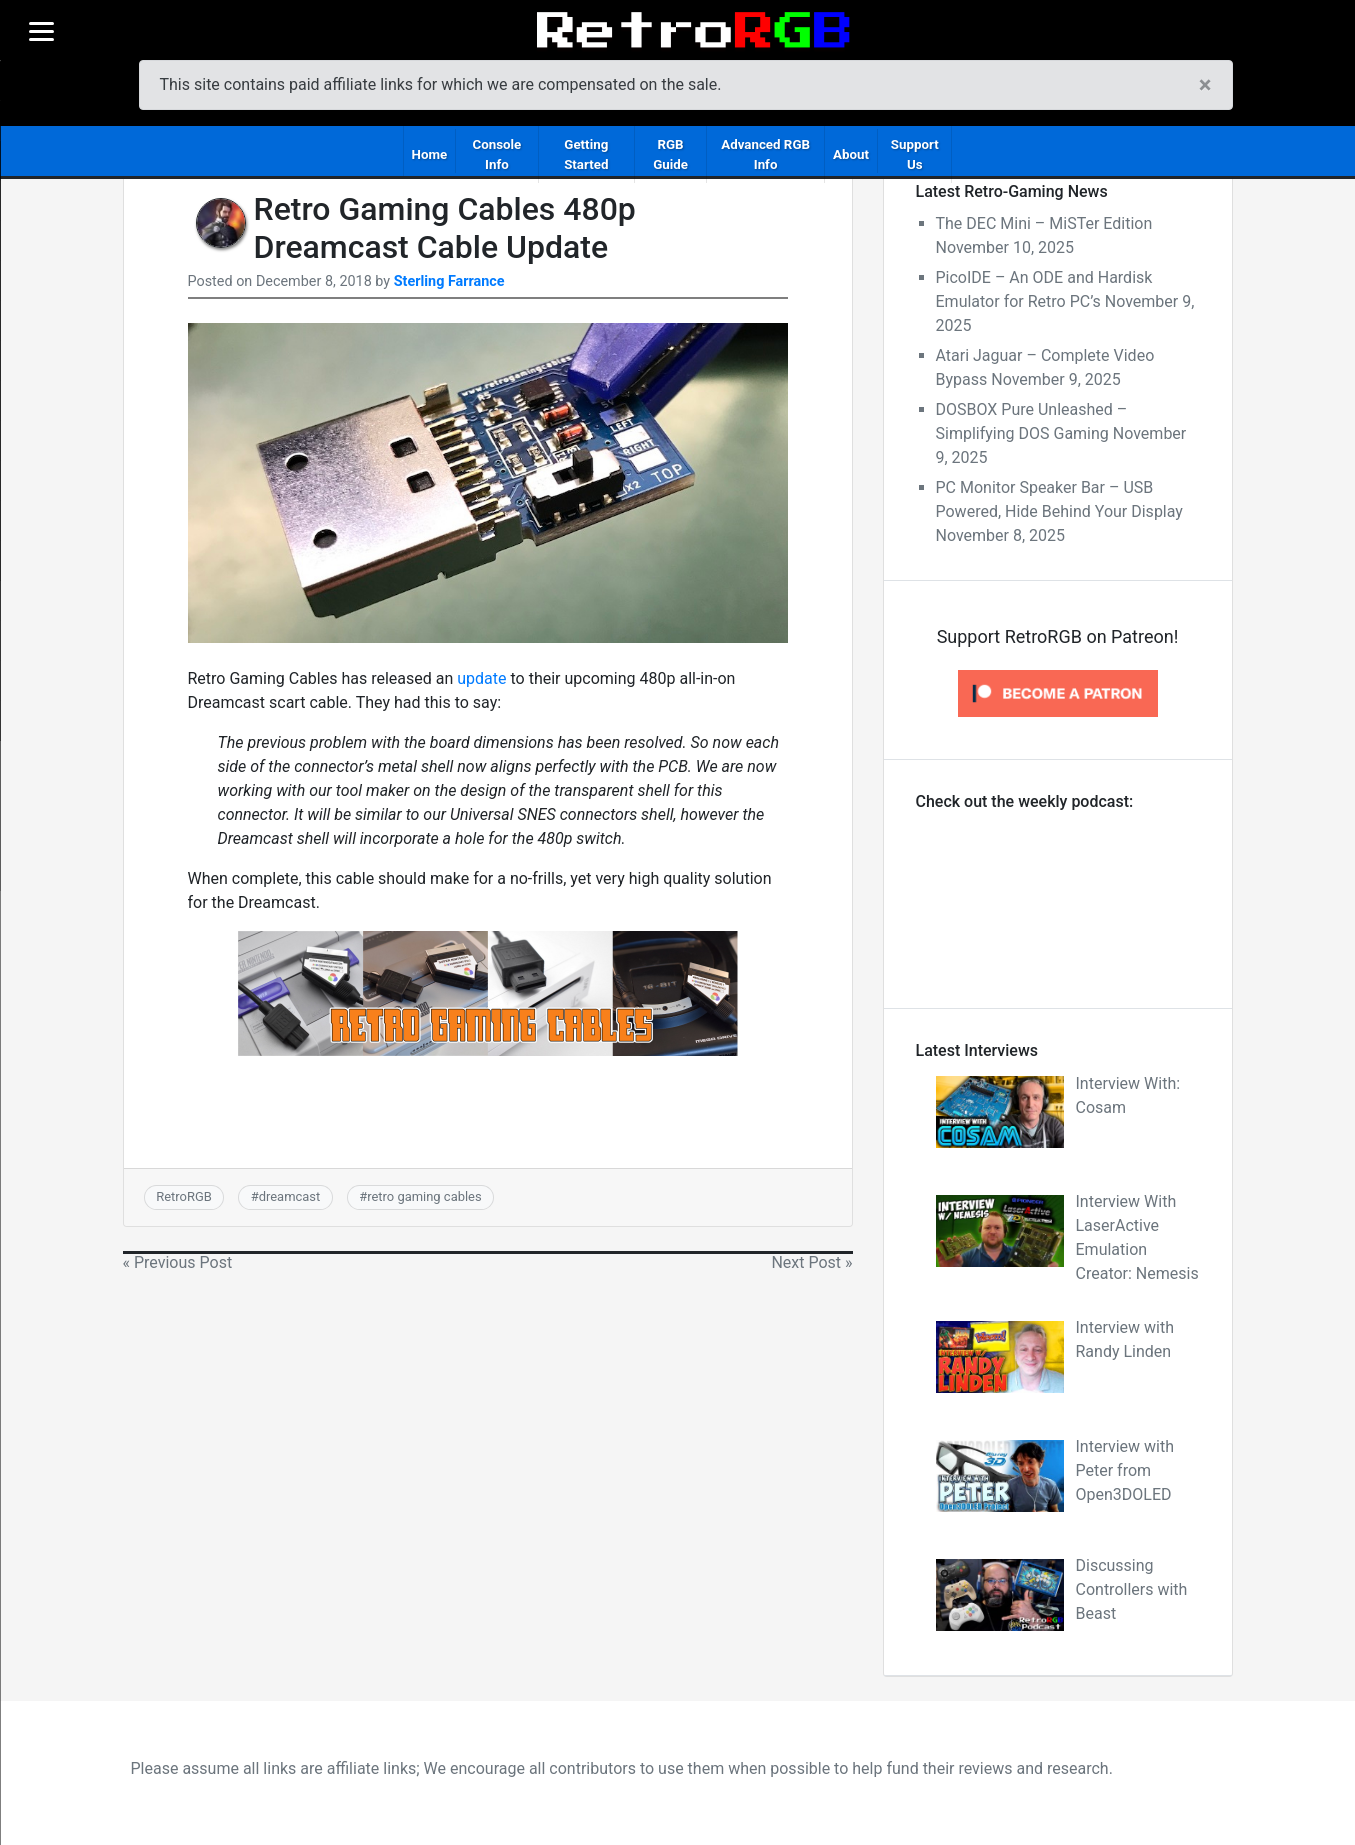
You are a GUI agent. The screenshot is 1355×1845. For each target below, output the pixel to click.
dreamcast (290, 1196)
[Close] (1205, 85)
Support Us (915, 154)
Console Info (496, 154)
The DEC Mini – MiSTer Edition (1044, 223)
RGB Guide (670, 154)
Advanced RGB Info (765, 154)
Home (430, 154)
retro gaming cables (424, 1196)
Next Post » (811, 1262)
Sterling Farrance (449, 281)
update (481, 678)
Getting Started (586, 154)
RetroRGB (184, 1196)
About (851, 154)
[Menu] (41, 31)
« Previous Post (178, 1262)
